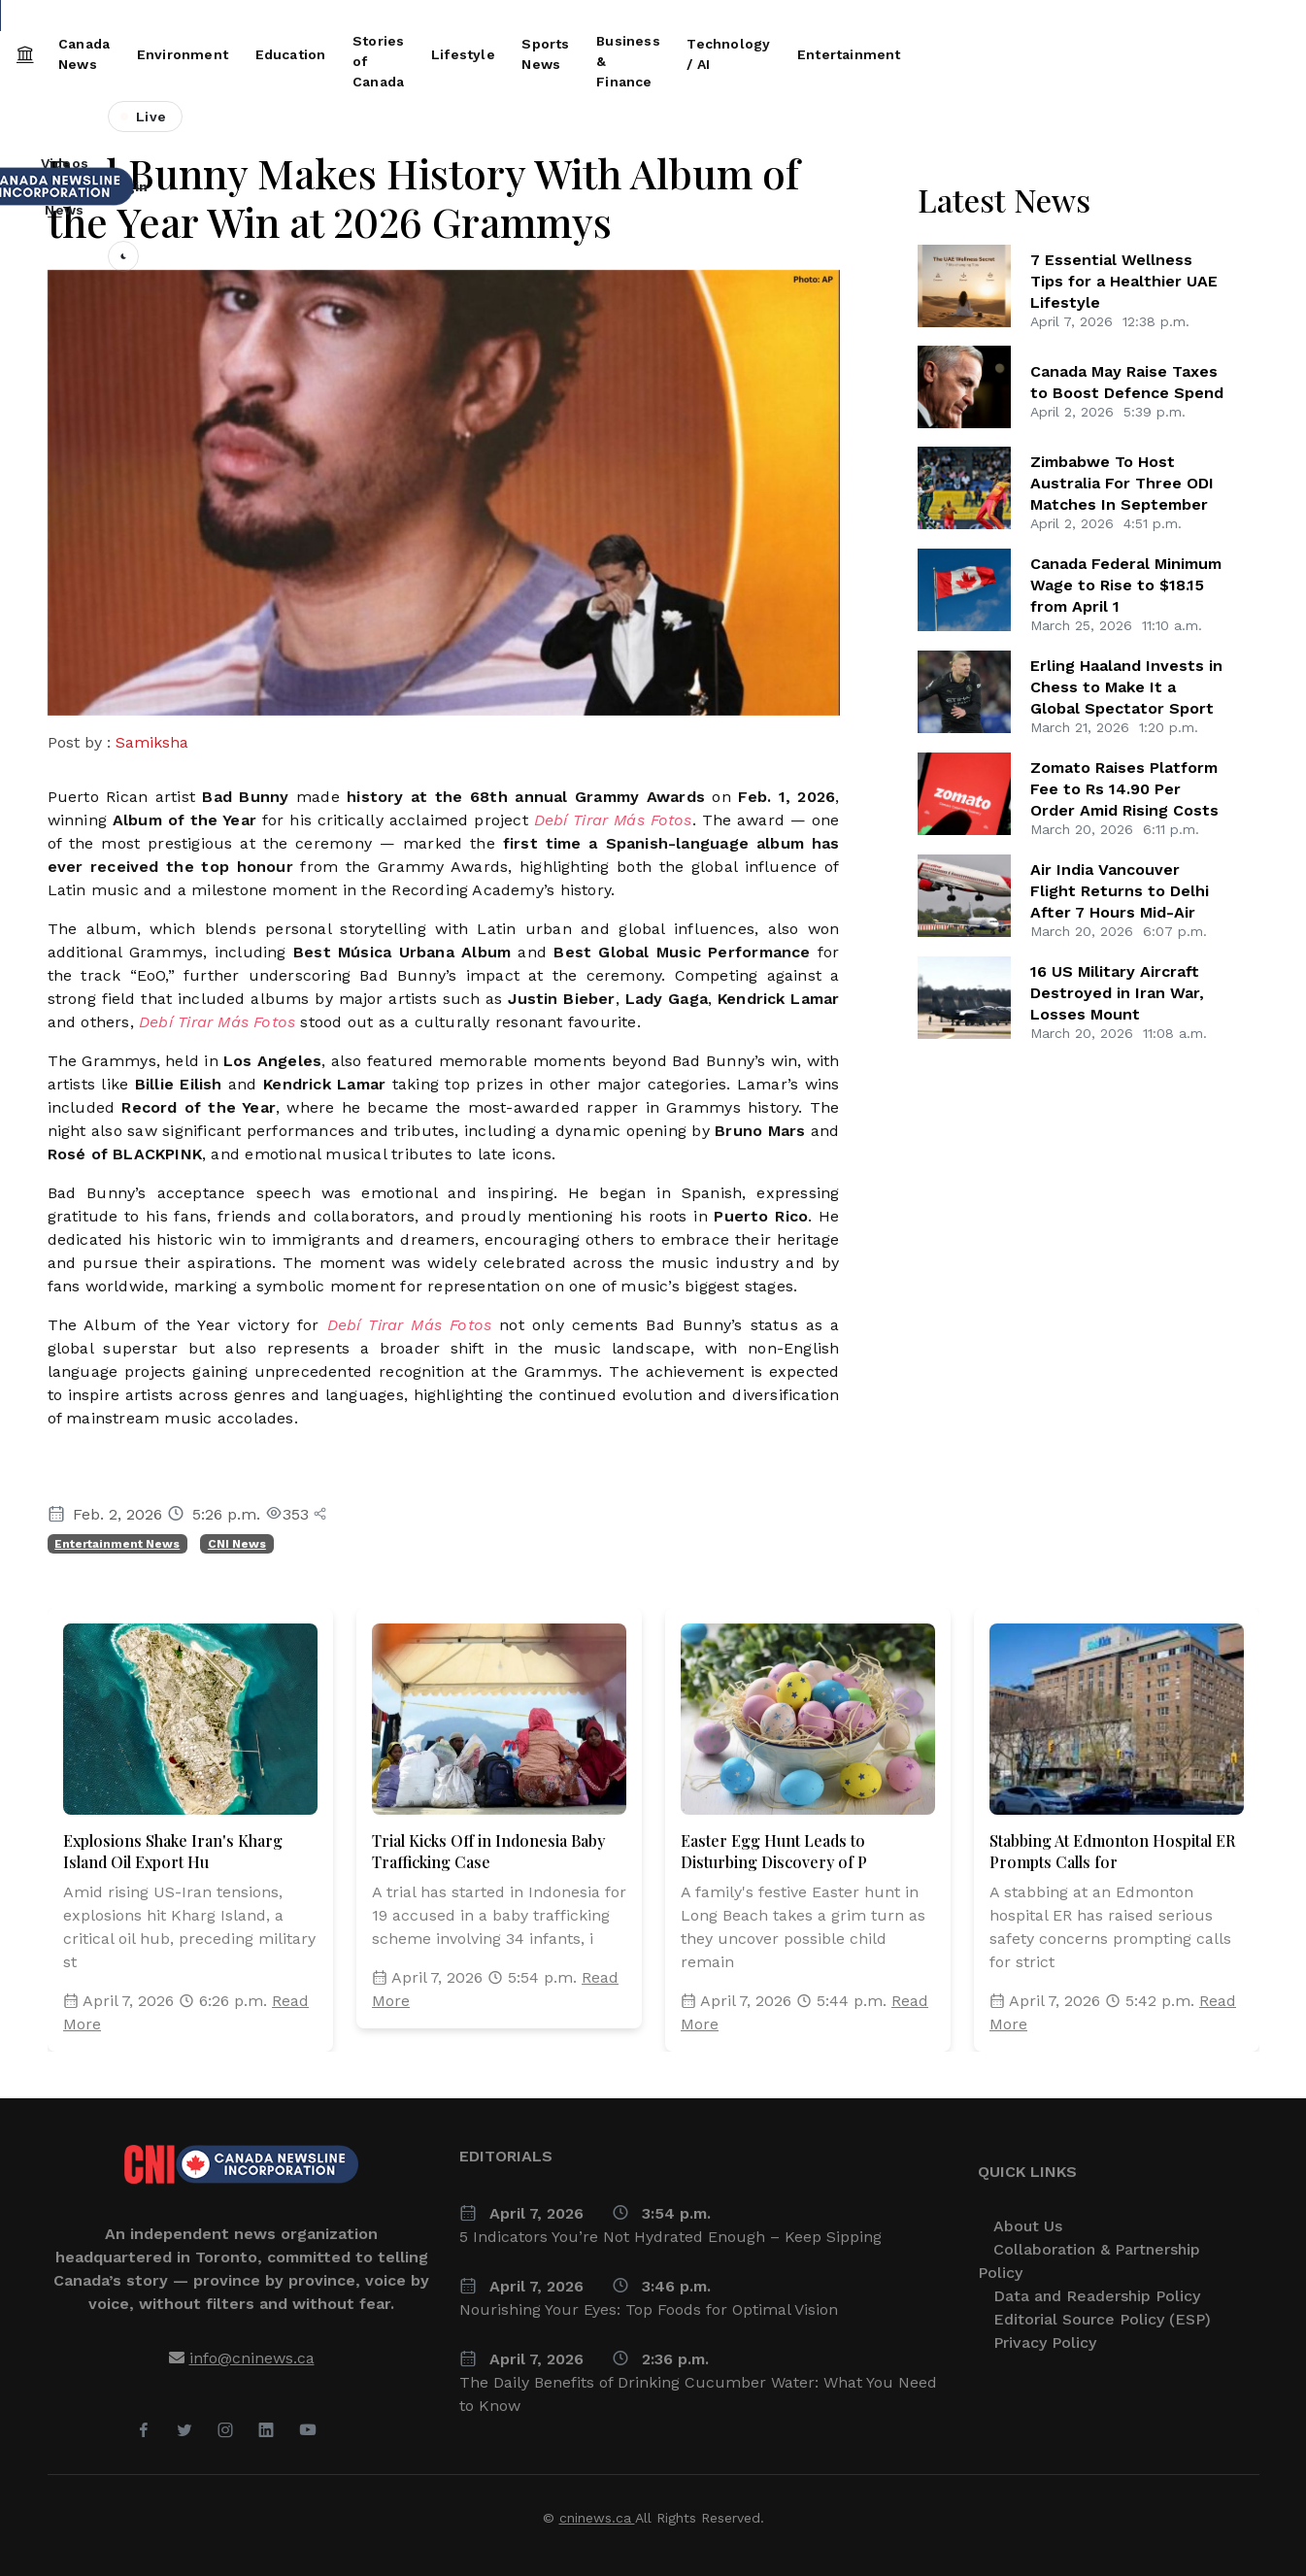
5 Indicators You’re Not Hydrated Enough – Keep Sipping (670, 2236)
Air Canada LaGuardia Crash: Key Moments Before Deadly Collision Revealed (637, 16)
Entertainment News (117, 1544)
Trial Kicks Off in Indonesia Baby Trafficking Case (488, 1851)
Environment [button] (269, 54)
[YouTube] (308, 2431)
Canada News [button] (142, 54)
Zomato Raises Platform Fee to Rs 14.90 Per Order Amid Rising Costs (1124, 789)
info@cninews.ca (252, 2358)
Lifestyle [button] (646, 54)
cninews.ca (597, 2518)
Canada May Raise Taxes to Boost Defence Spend (1126, 382)
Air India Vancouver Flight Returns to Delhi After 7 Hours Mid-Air (1119, 890)
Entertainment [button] (1201, 54)
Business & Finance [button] (905, 54)
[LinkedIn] (266, 2431)
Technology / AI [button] (1061, 54)
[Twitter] (184, 2431)
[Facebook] (143, 2431)
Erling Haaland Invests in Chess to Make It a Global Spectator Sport (1126, 687)
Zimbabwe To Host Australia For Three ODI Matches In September (1122, 483)
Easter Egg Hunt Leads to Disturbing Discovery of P (774, 1851)
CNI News (237, 1544)
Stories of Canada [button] (517, 54)
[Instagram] (225, 2431)
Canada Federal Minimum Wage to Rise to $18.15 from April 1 (195, 16)
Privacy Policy (1044, 2342)
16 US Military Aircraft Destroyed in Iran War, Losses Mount (1117, 992)
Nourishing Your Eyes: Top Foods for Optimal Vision (648, 2309)
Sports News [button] (757, 54)
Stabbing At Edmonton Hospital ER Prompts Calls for (1112, 1851)
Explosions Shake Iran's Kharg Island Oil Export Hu (173, 1851)
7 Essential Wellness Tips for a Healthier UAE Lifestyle (1124, 281)
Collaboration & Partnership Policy (1089, 2261)
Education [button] (385, 54)
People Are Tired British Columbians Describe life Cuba (1067, 16)
